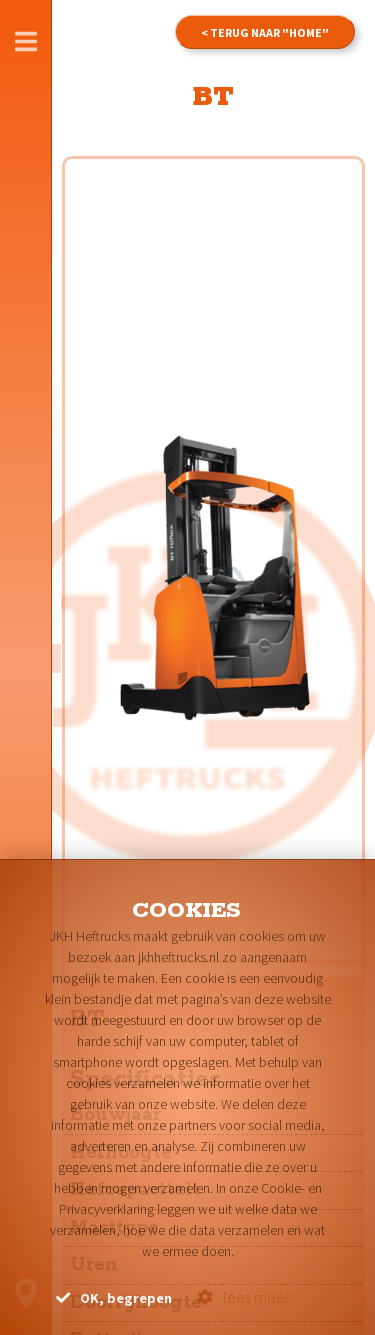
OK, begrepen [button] (114, 1298)
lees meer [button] (243, 1297)
